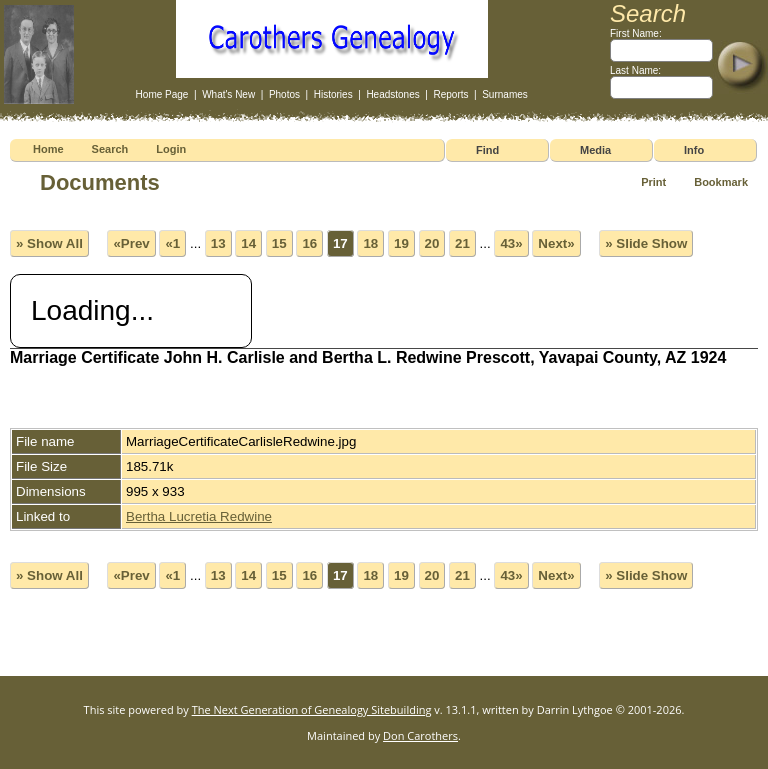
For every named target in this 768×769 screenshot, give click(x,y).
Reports (450, 94)
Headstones (392, 94)
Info (694, 150)
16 (309, 243)
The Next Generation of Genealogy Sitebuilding (312, 709)
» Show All (49, 243)
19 (401, 243)
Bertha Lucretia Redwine (199, 516)
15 (279, 243)
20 (432, 243)
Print (653, 182)
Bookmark (721, 182)
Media (595, 150)
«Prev (131, 243)
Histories (333, 94)
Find (487, 150)
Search (110, 149)
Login (171, 149)
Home (48, 149)
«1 (172, 243)
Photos (284, 94)
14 (248, 243)
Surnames (505, 94)
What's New (228, 94)
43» (511, 243)
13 (218, 243)
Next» (556, 243)
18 (370, 243)
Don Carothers (420, 735)
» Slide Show (646, 243)
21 (462, 243)
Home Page (162, 94)
